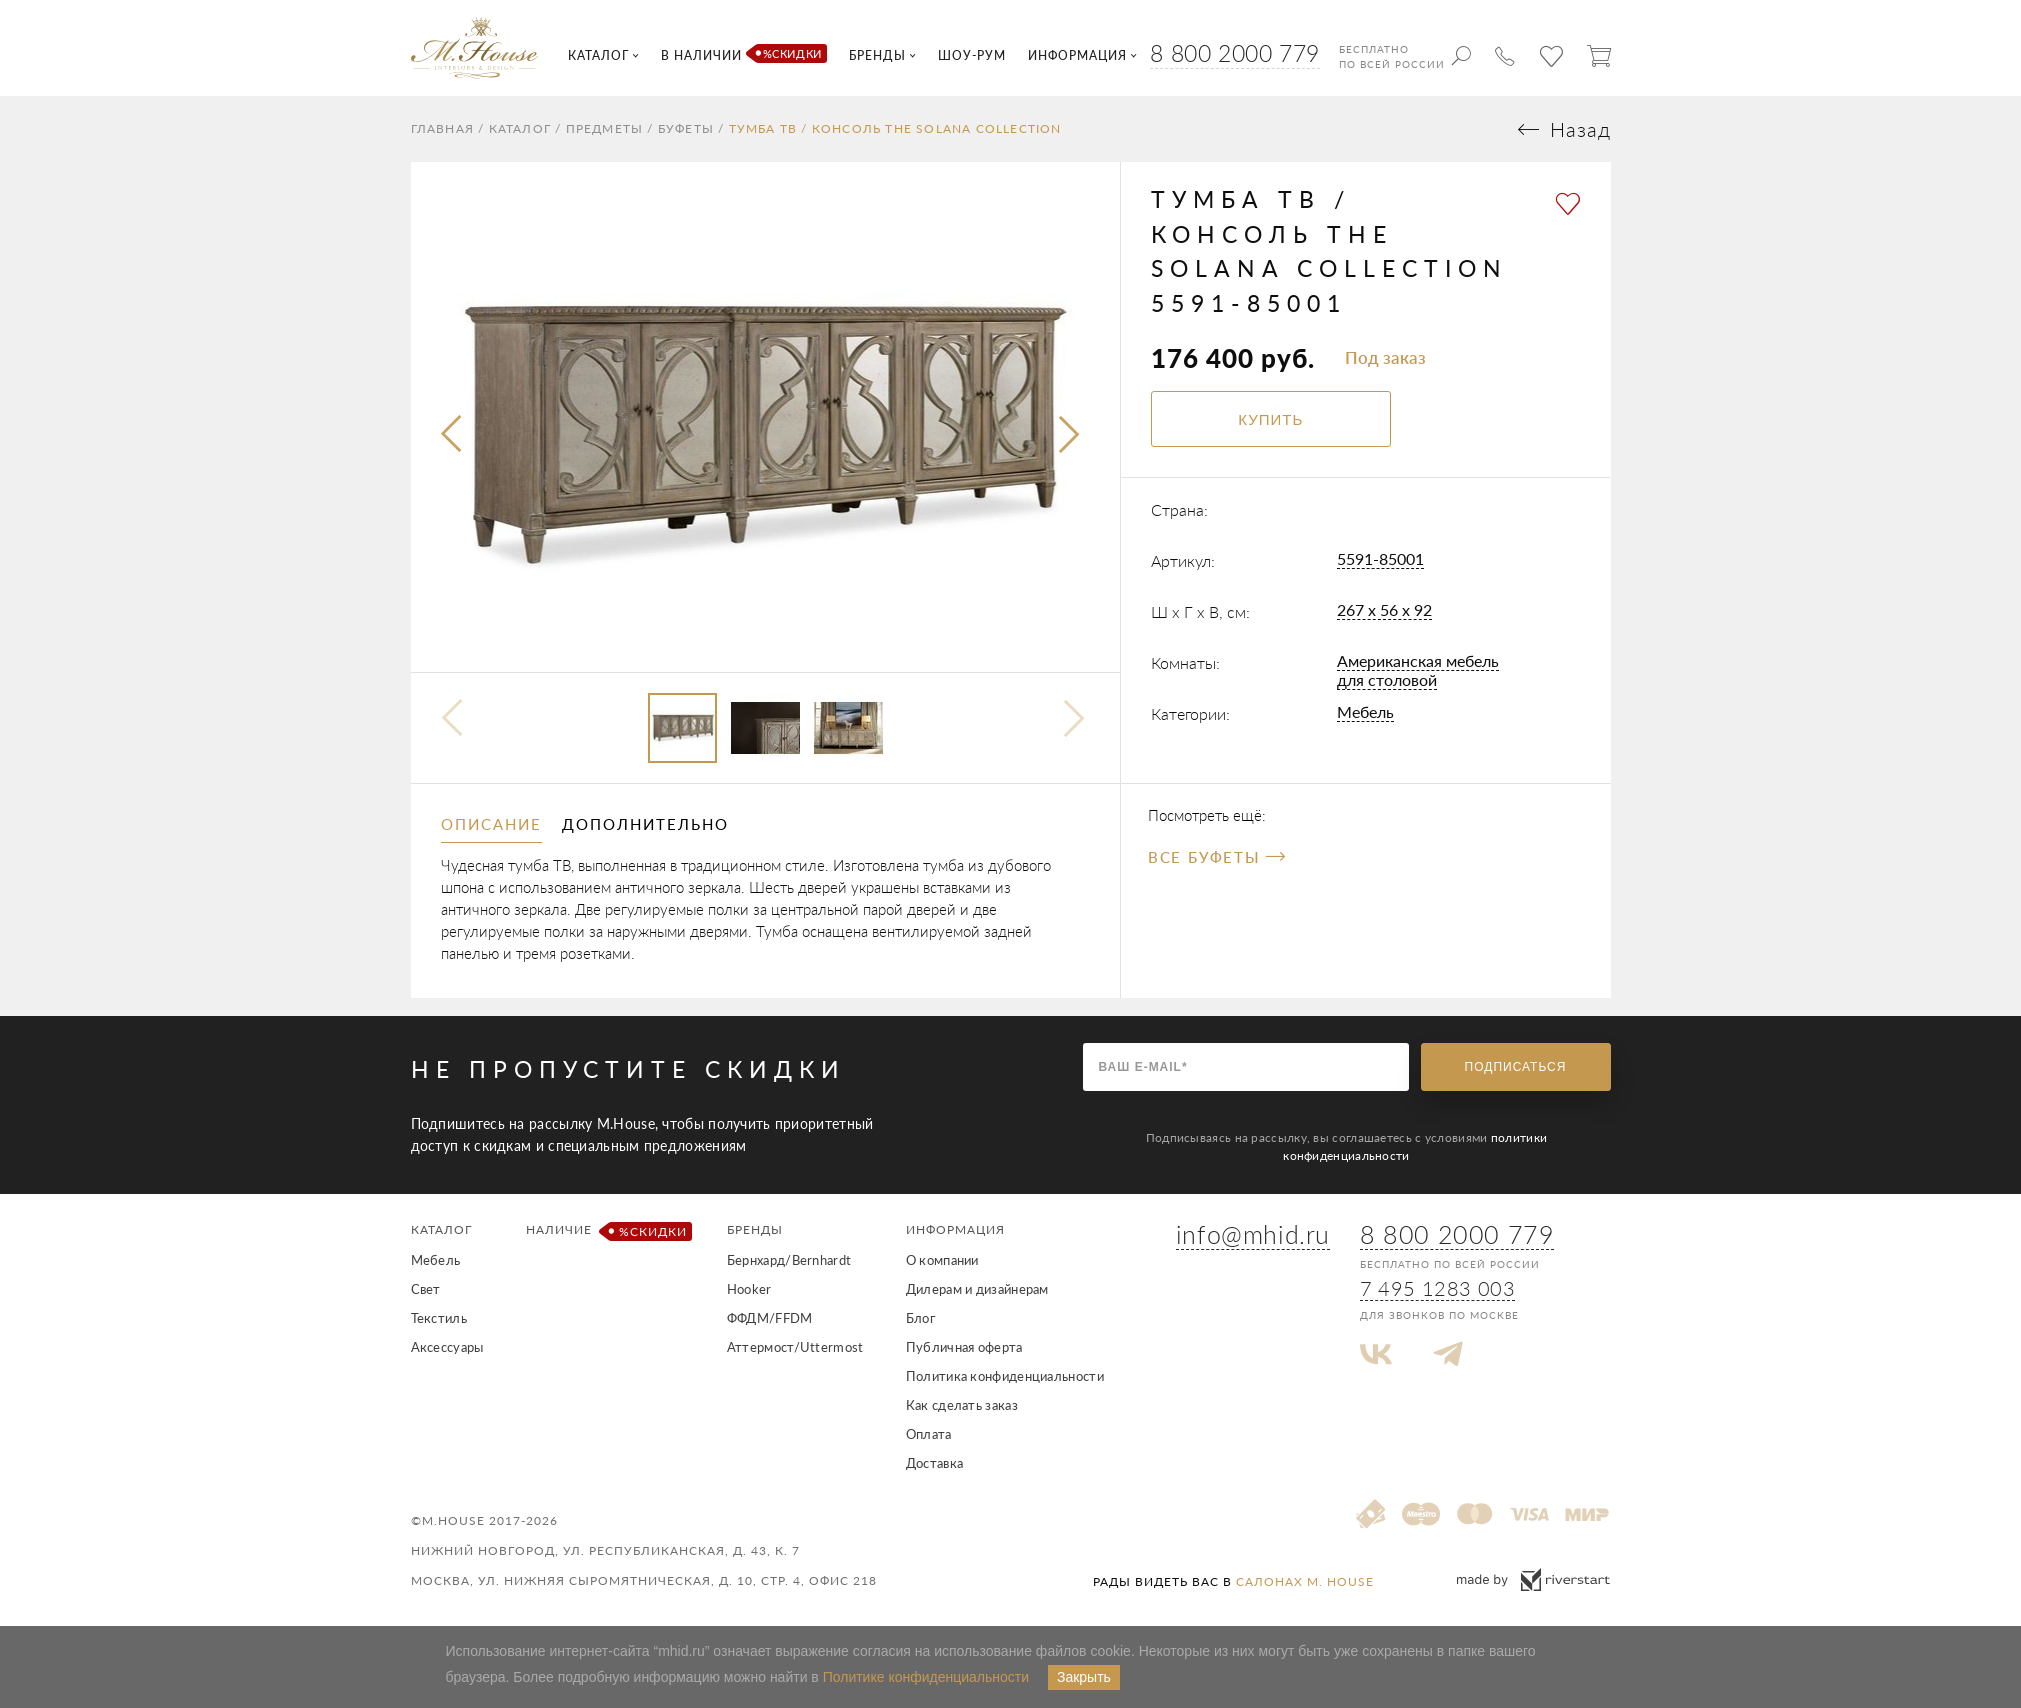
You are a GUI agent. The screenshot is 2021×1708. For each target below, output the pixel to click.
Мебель (1365, 711)
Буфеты (686, 129)
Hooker (749, 1289)
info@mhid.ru (1253, 1234)
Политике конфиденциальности (926, 1677)
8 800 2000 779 (1234, 53)
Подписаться (1516, 1067)
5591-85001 (1380, 558)
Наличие (605, 1231)
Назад (1580, 129)
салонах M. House (1305, 1581)
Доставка (934, 1463)
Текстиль (439, 1318)
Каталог (520, 129)
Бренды (755, 1229)
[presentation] (453, 435)
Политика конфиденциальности (1005, 1376)
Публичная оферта (964, 1347)
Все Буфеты (1216, 857)
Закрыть (1084, 1677)
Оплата (929, 1434)
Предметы (605, 129)
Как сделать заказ (962, 1405)
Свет (426, 1289)
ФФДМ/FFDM (770, 1318)
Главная (442, 129)
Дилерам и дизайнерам (977, 1289)
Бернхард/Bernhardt (789, 1260)
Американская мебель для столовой (1418, 670)
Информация (955, 1229)
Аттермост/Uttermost (795, 1347)
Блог (920, 1318)
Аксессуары (447, 1347)
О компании (942, 1260)
